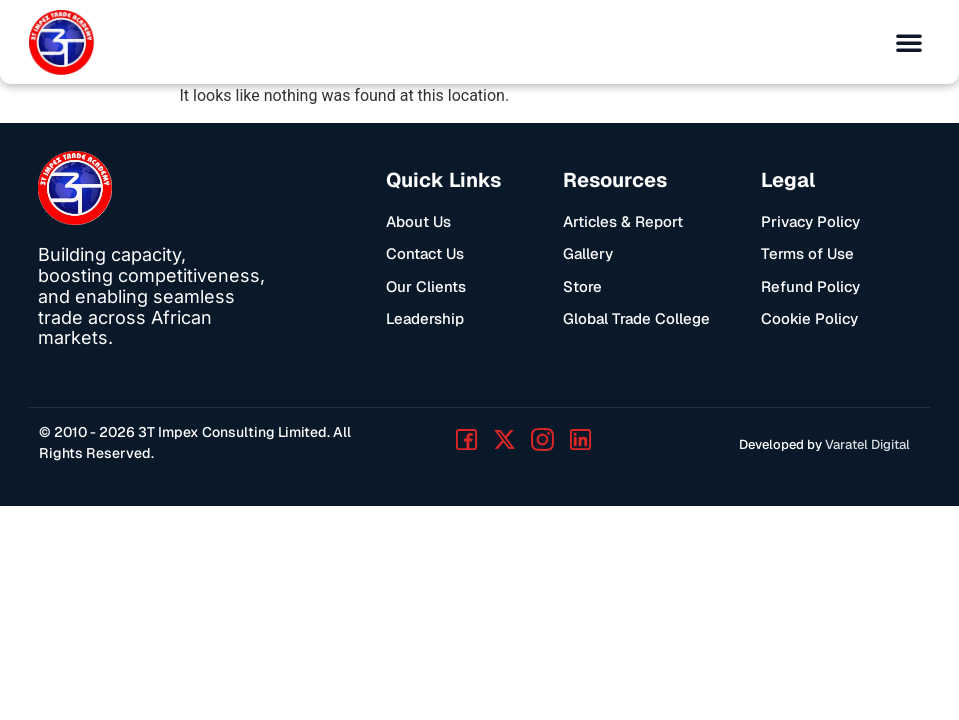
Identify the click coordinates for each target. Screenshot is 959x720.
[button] (909, 42)
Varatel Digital (867, 444)
